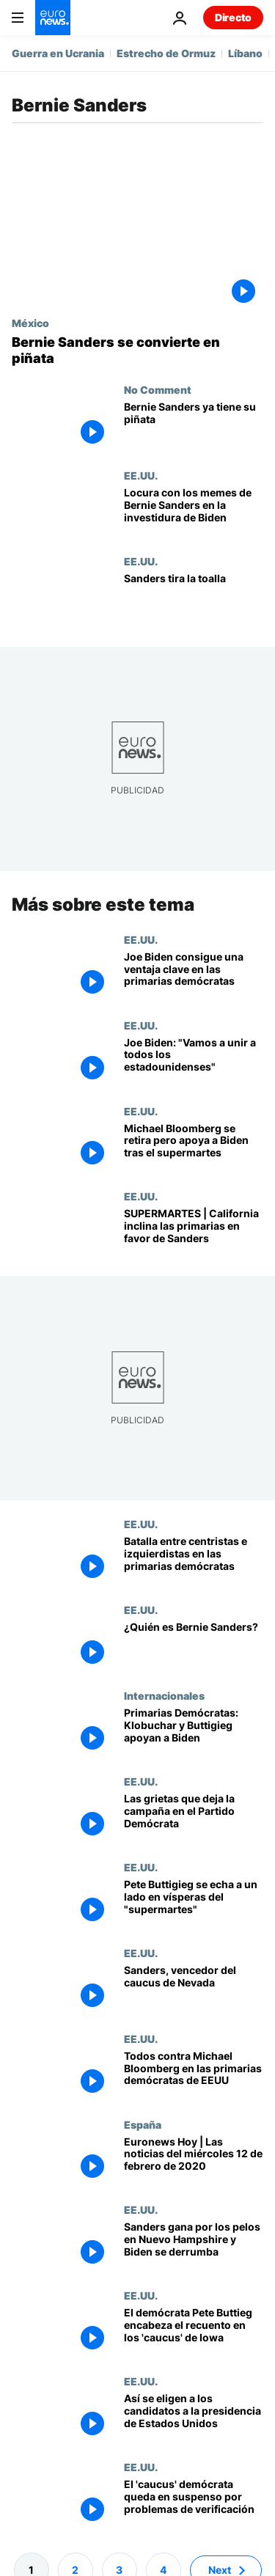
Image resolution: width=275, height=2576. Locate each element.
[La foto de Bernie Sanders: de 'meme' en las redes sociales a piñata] (137, 350)
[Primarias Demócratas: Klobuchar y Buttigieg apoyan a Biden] (193, 1732)
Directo (233, 17)
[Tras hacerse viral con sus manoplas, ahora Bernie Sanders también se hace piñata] (193, 426)
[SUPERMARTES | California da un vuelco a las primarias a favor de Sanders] (193, 1233)
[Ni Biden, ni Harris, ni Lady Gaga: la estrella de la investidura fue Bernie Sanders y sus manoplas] (193, 512)
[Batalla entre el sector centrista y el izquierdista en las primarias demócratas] (193, 1560)
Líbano (245, 53)
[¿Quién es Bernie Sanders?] (193, 1646)
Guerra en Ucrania (58, 53)
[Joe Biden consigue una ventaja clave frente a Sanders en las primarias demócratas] (193, 976)
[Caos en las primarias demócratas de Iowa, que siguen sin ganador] (193, 2503)
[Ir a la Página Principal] (52, 17)
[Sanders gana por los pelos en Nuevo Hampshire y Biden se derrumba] (193, 2246)
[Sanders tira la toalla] (193, 598)
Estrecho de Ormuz (166, 53)
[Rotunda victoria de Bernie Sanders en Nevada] (193, 1989)
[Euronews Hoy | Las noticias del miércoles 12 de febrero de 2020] (193, 2161)
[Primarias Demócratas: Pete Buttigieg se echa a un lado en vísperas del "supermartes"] (193, 1904)
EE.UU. (141, 475)
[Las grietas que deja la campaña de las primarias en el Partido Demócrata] (193, 1818)
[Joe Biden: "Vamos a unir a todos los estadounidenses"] (193, 1062)
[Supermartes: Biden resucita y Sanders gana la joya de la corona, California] (193, 1147)
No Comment (157, 389)
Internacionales (164, 1695)
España (142, 2124)
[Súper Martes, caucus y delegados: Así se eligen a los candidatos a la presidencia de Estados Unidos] (193, 2418)
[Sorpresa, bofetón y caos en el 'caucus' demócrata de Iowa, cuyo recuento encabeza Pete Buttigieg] (193, 2332)
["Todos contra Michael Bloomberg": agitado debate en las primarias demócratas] (193, 2075)
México (30, 323)
